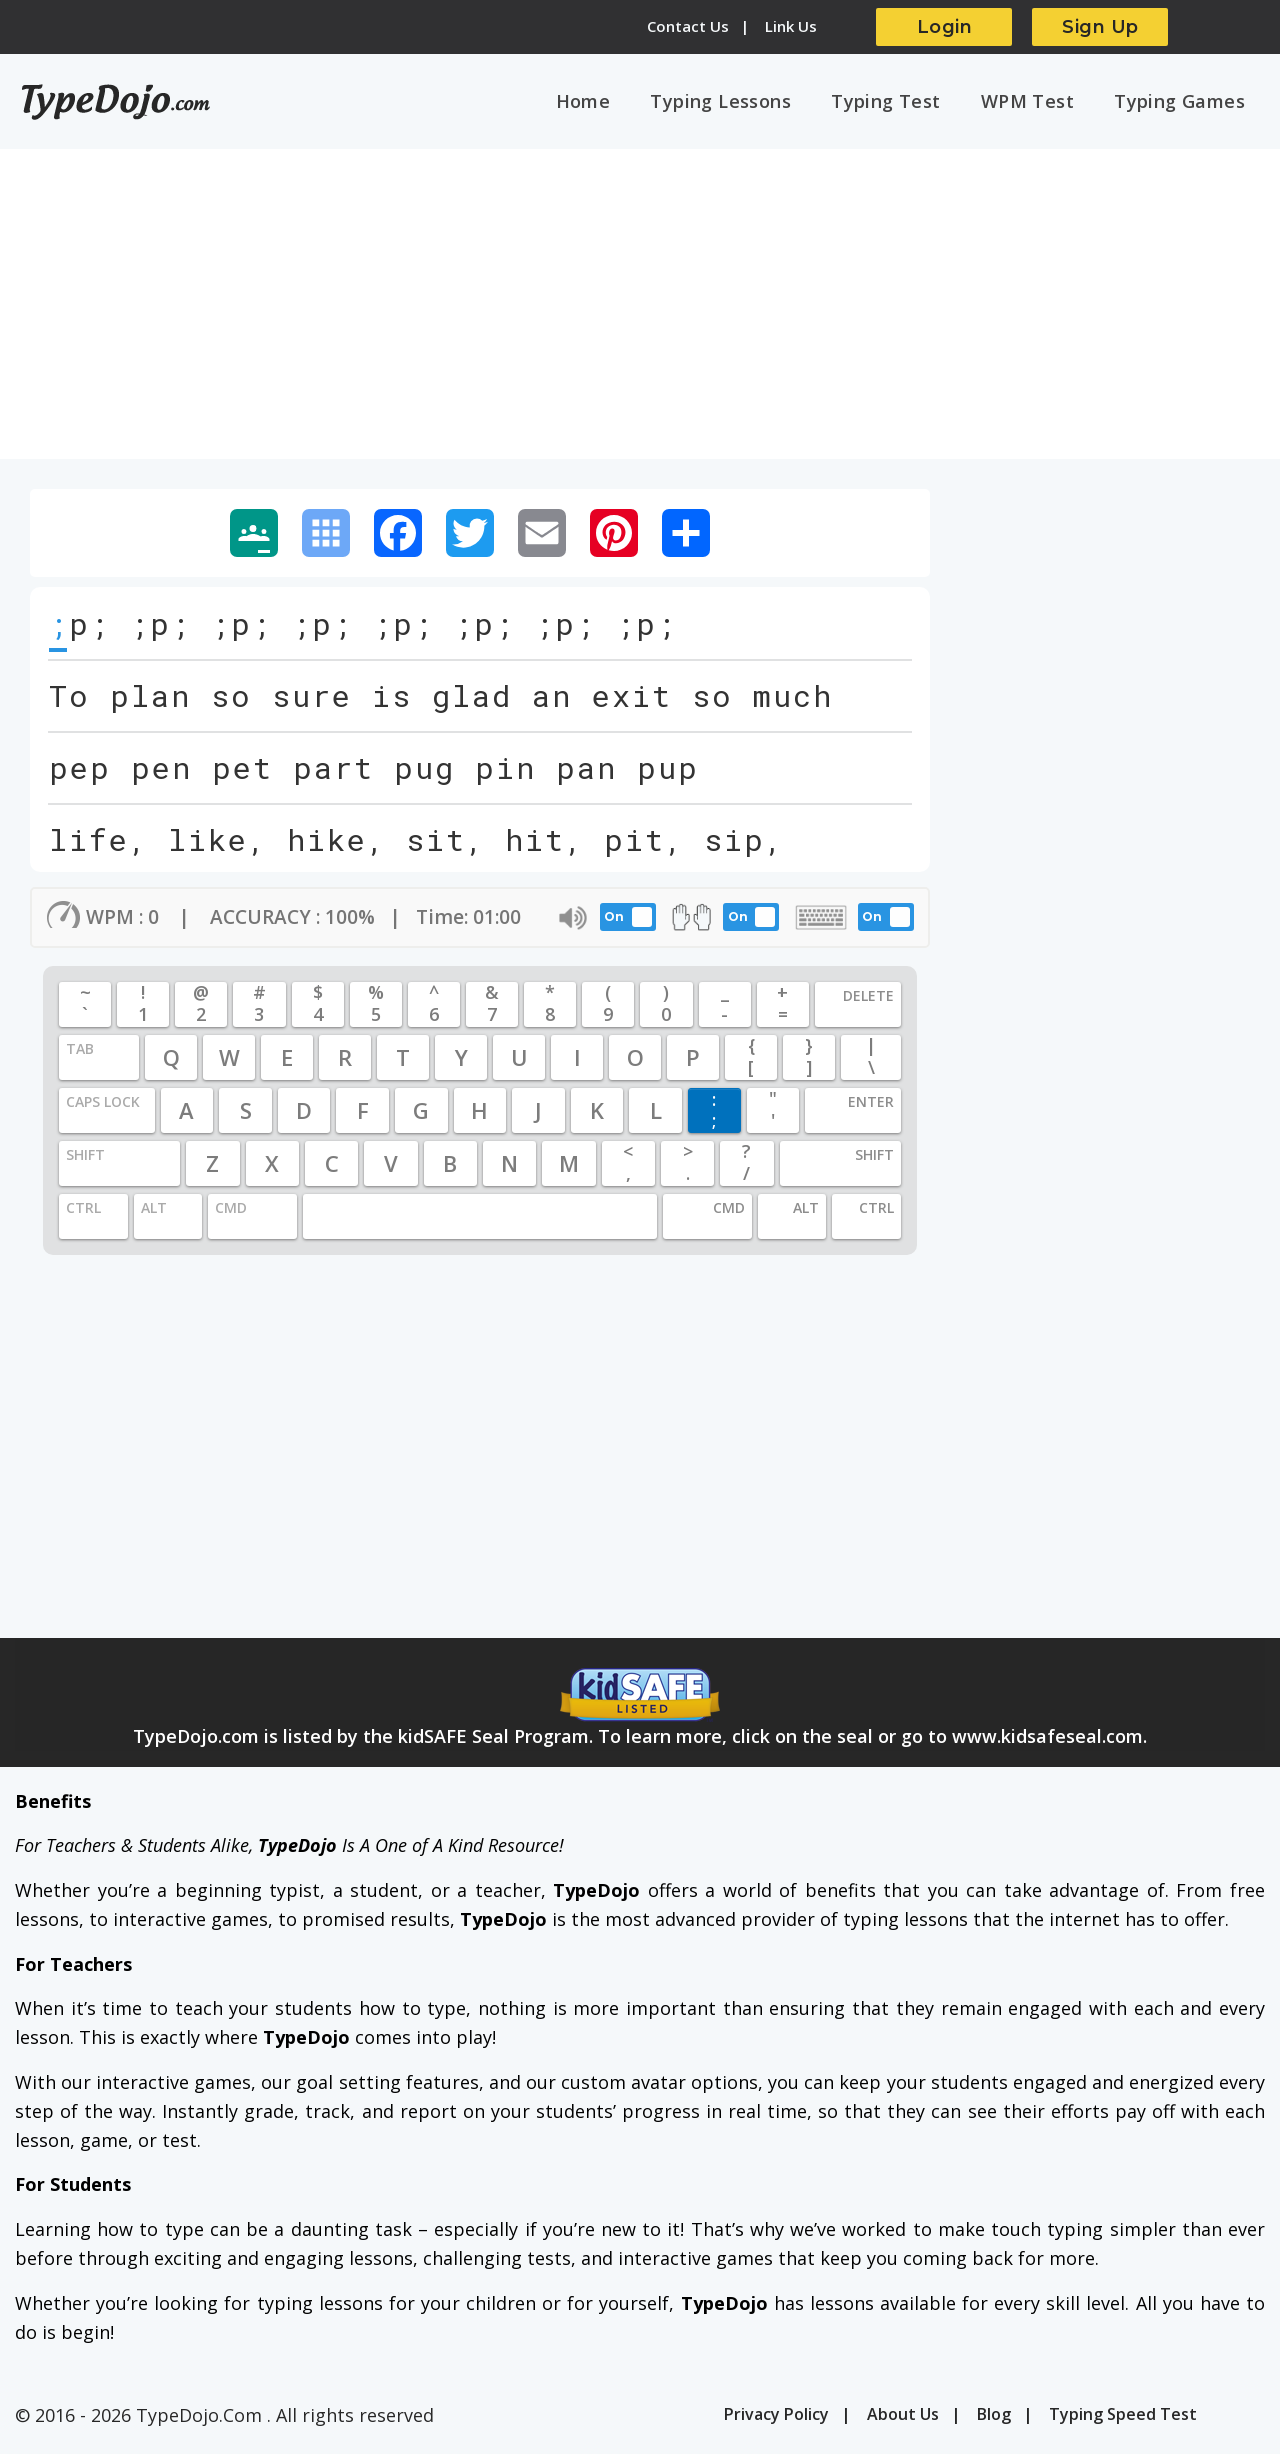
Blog (994, 2419)
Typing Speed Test (1123, 2419)
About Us (903, 2419)
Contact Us (688, 26)
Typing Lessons (749, 103)
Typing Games (1183, 103)
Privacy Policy (776, 2419)
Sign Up (1100, 27)
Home (619, 103)
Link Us (791, 26)
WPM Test (1039, 103)
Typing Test (906, 103)
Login (945, 27)
